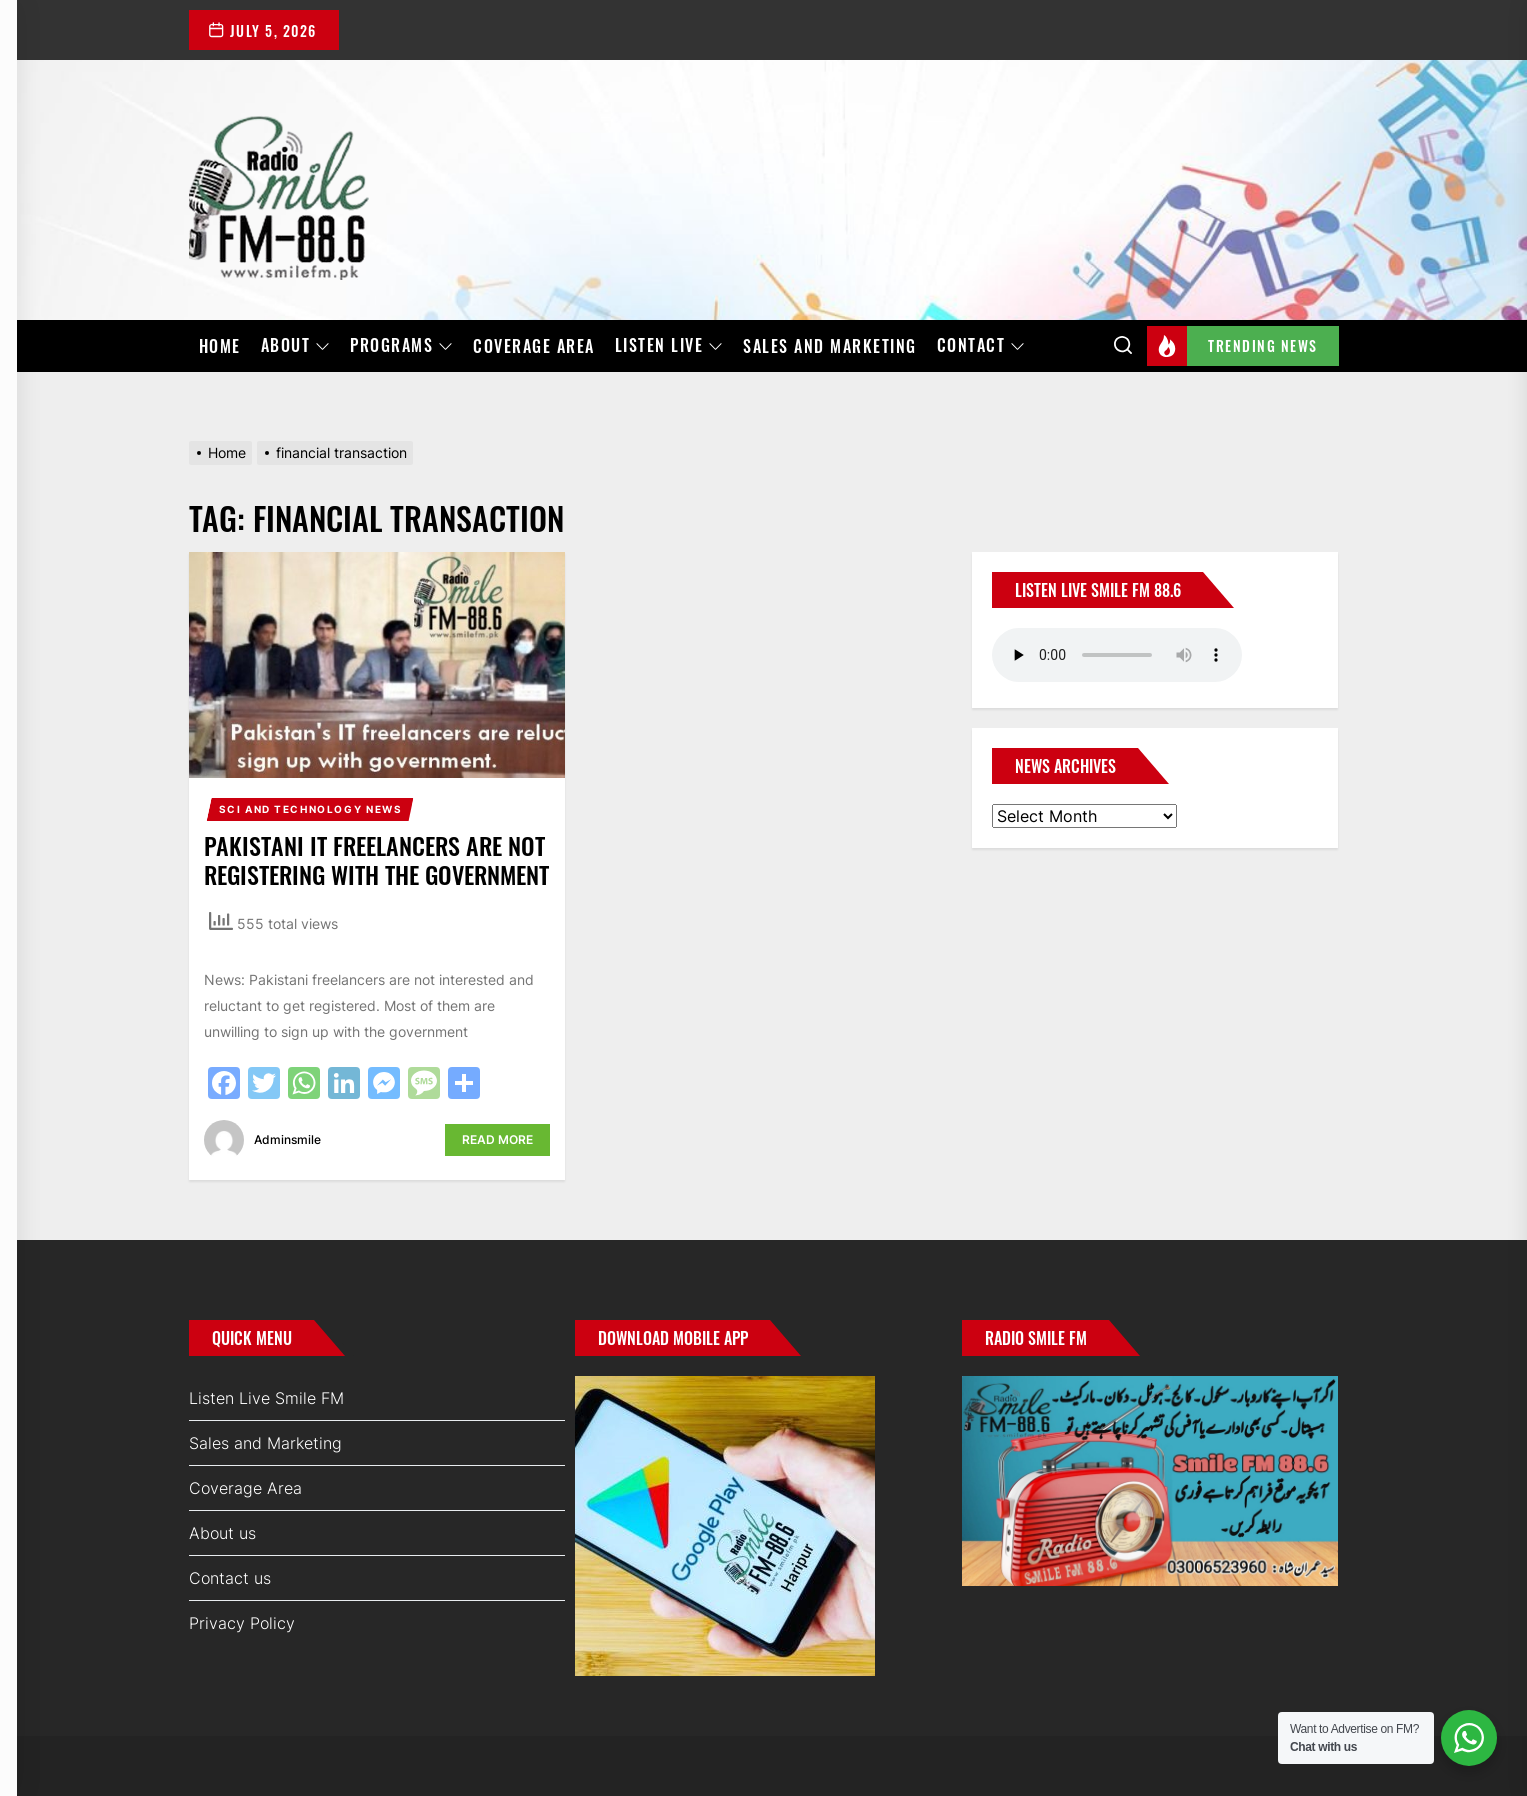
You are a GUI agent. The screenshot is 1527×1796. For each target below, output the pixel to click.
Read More (497, 1139)
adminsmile (287, 1139)
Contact (981, 346)
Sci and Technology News (311, 809)
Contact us (230, 1578)
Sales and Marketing (830, 346)
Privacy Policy (242, 1623)
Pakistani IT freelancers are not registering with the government (376, 859)
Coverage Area (534, 346)
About (296, 346)
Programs (401, 346)
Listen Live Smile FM (266, 1398)
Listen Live (669, 346)
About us (222, 1533)
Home (220, 346)
